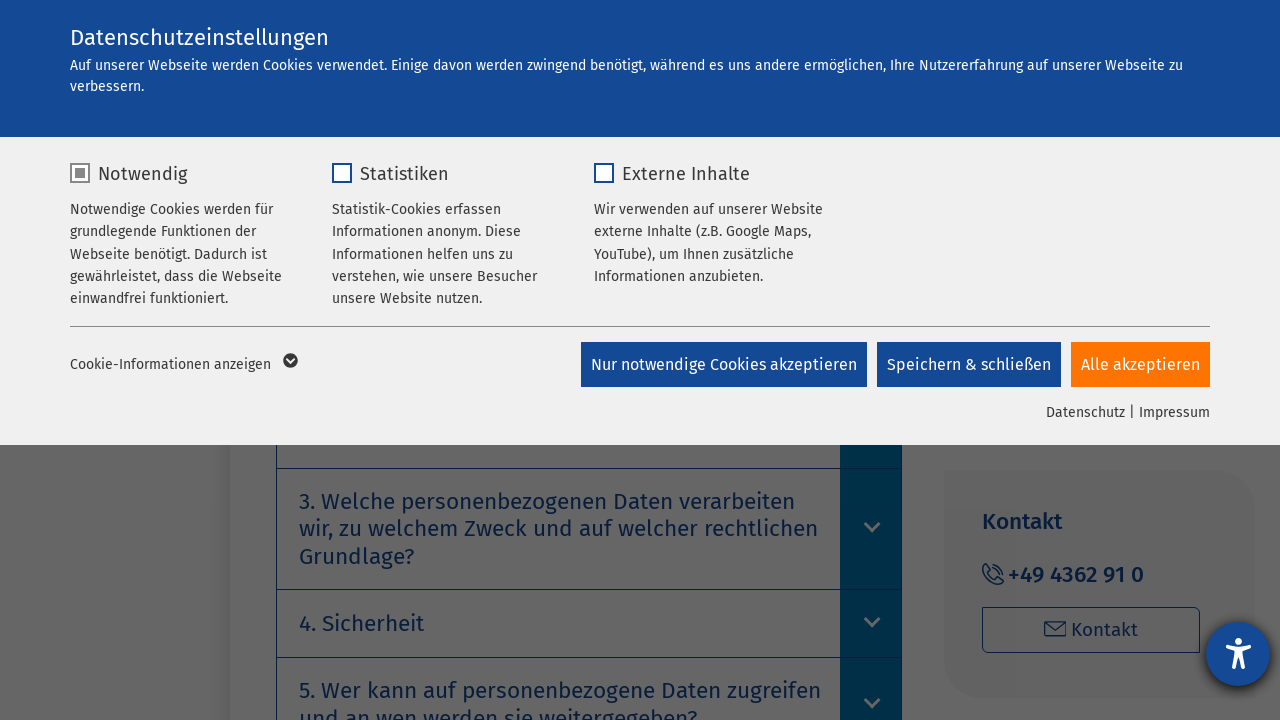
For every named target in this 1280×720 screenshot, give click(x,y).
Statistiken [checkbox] (404, 174)
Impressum (1174, 412)
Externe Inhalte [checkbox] (686, 174)
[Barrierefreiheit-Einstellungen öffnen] (1238, 654)
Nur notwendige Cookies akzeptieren (724, 364)
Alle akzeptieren (1140, 364)
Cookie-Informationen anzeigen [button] (182, 365)
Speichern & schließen (969, 364)
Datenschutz (1085, 412)
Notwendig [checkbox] (142, 174)
